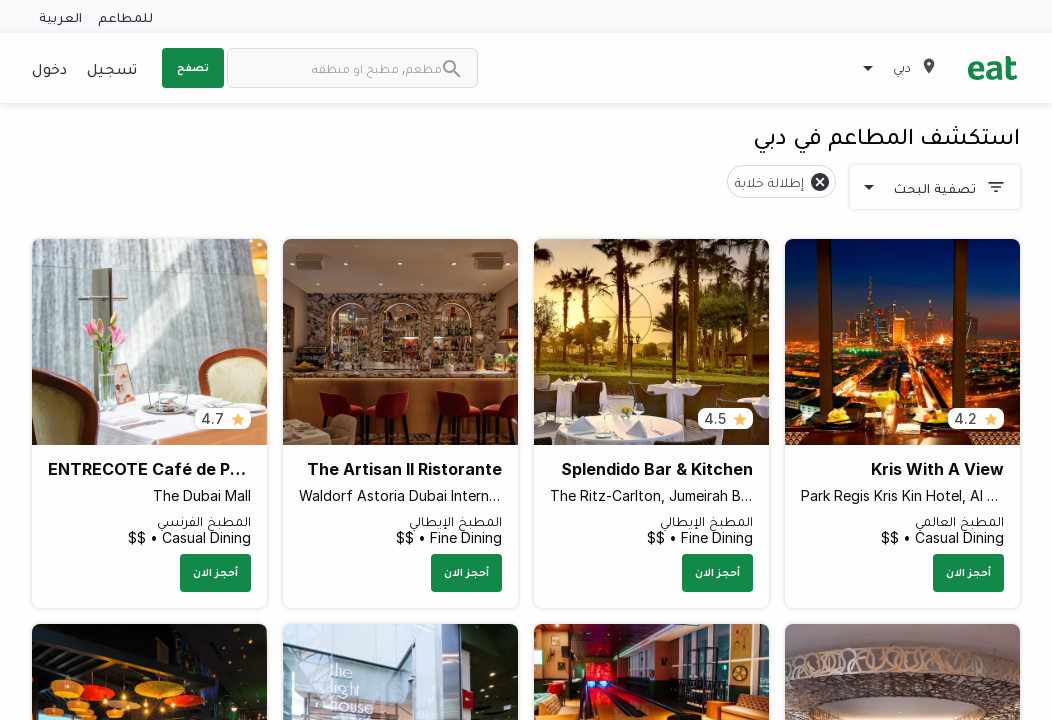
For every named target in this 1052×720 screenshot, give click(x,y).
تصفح (193, 67)
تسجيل (112, 68)
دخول (49, 68)
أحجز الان (968, 572)
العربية (60, 16)
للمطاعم (125, 16)
